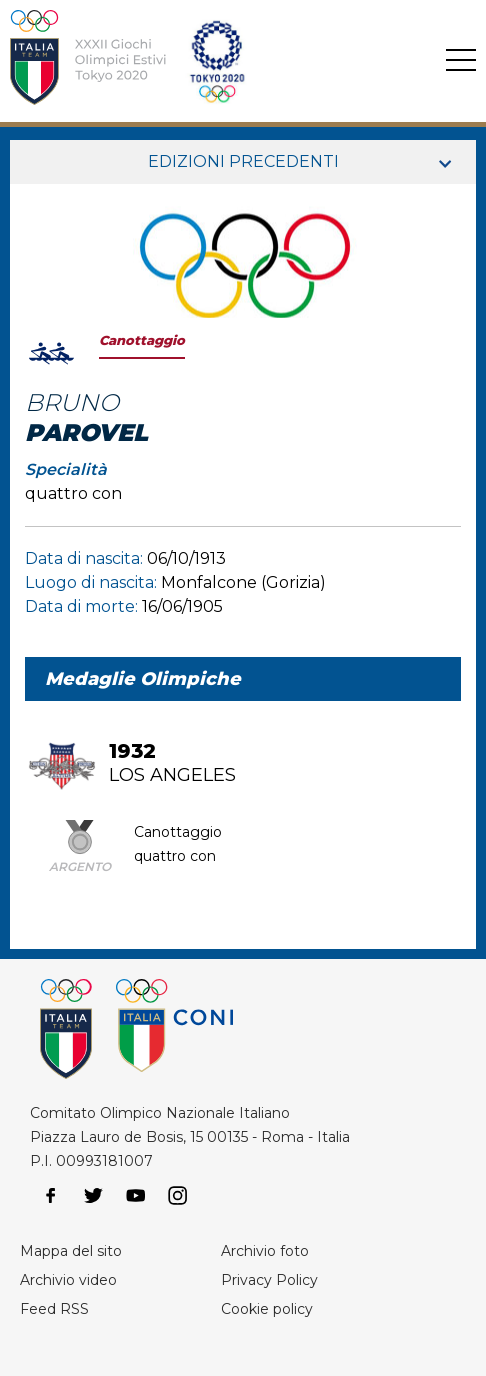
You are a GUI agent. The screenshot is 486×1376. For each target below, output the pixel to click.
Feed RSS (54, 1309)
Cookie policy (267, 1309)
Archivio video (68, 1280)
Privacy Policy (269, 1280)
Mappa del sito (71, 1251)
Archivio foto (265, 1251)
